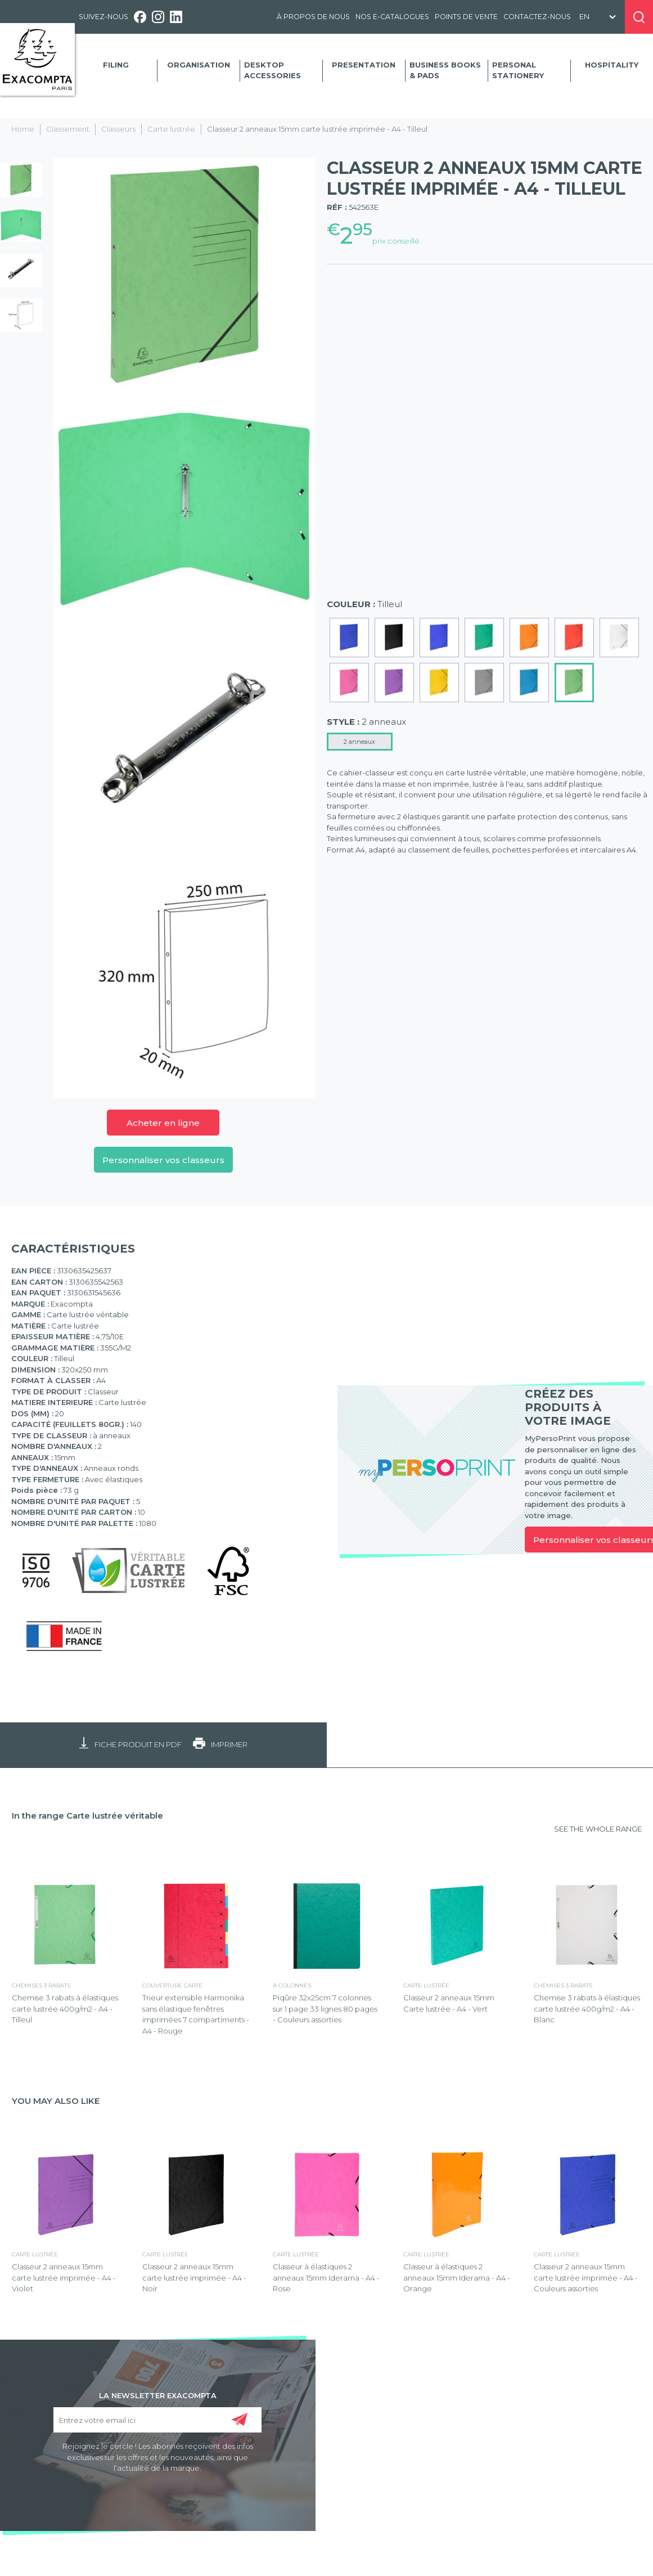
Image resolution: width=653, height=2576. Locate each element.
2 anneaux (359, 742)
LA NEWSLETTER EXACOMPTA (158, 2395)
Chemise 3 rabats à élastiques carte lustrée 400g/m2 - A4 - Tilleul (65, 2008)
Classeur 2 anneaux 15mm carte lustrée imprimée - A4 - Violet (64, 2277)
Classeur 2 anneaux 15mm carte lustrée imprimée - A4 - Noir (194, 2277)
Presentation (363, 64)
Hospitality (611, 64)
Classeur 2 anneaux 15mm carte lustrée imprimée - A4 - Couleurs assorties (586, 2277)
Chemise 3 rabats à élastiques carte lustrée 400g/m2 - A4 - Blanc (587, 2008)
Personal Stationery (518, 70)
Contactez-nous (537, 16)
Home (22, 128)
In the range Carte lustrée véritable (87, 1815)
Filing (116, 64)
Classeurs (118, 128)
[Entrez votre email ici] (157, 2420)
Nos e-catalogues (392, 16)
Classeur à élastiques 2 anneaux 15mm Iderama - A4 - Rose (326, 2277)
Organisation (198, 64)
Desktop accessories (272, 70)
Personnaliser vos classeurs (163, 1160)
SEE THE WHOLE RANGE (598, 1828)
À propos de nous (313, 16)
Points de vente (466, 16)
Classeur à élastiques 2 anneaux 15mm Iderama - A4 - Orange (456, 2277)
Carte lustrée (171, 128)
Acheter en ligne (163, 1123)
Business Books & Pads (445, 70)
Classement (67, 128)
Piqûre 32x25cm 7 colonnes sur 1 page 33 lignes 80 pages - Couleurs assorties (325, 2008)
